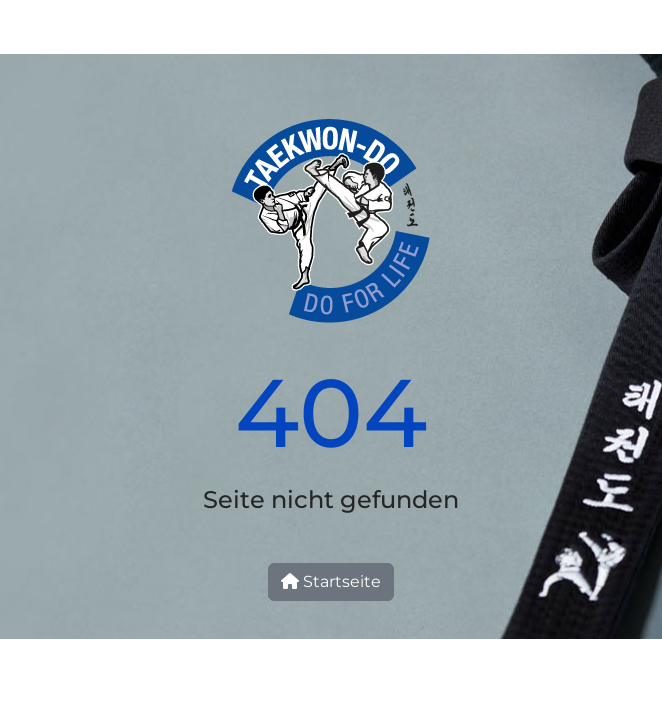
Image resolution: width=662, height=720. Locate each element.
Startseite (331, 581)
